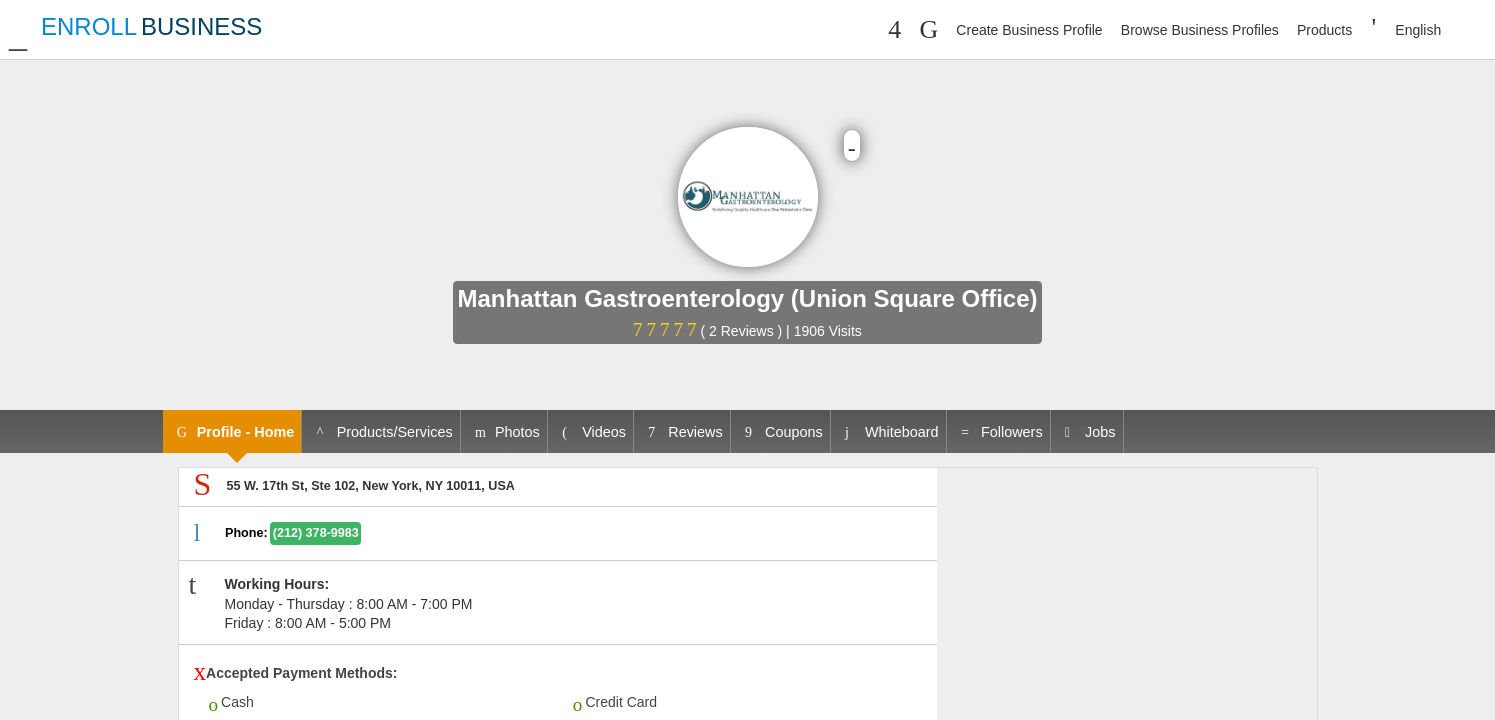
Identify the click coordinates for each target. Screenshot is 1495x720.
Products (1324, 30)
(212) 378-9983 (316, 533)
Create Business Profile (1029, 30)
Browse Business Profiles (1200, 30)
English (1418, 30)
